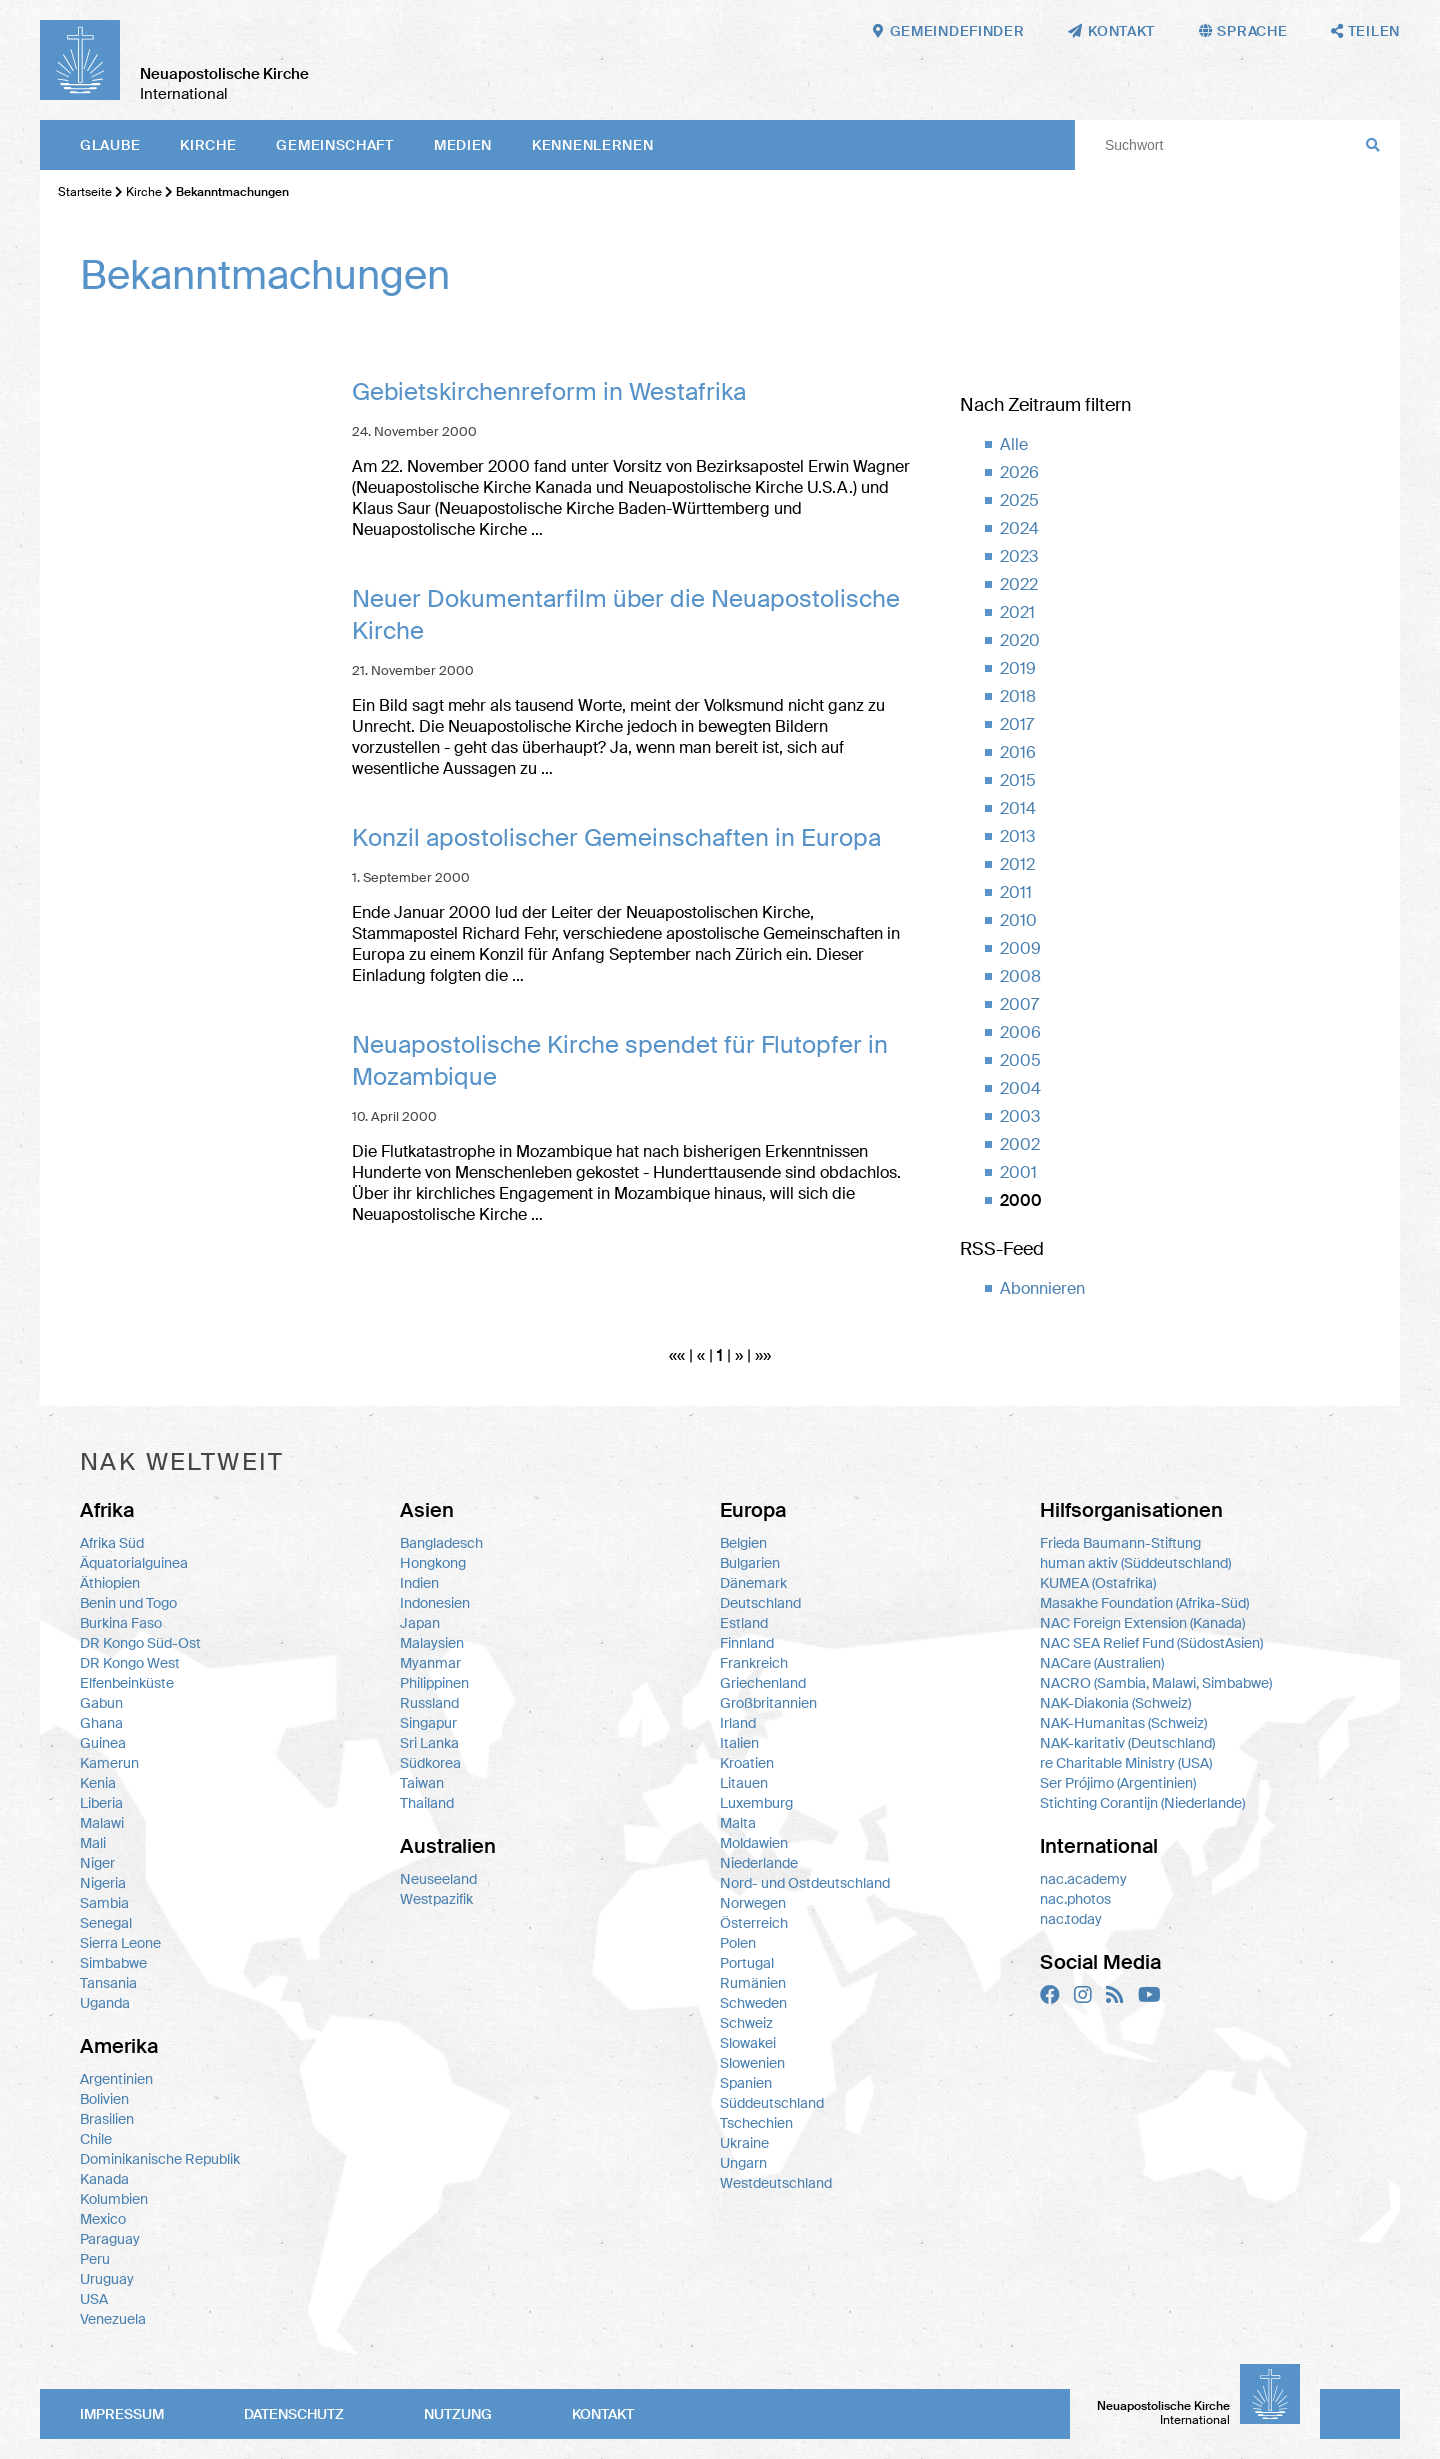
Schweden (753, 2003)
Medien (463, 145)
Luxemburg (756, 1803)
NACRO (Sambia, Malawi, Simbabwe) (1156, 1683)
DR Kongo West (130, 1663)
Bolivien (104, 2099)
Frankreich (754, 1663)
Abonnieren (1042, 1288)
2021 (1017, 612)
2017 (1017, 724)
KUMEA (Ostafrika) (1098, 1583)
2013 (1017, 836)
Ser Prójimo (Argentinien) (1118, 1783)
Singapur (428, 1723)
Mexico (103, 2219)
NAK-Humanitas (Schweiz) (1123, 1723)
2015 (1018, 780)
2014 (1018, 808)
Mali (93, 1843)
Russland (429, 1703)
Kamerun (109, 1763)
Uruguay (107, 2279)
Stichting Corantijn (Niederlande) (1142, 1803)
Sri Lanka (429, 1743)
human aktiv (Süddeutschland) (1135, 1563)
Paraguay (110, 2239)
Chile (96, 2139)
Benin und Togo (128, 1603)
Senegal (106, 1923)
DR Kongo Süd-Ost (140, 1643)
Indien (419, 1583)
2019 (1018, 668)
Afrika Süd (112, 1543)
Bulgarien (750, 1563)
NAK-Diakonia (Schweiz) (1115, 1703)
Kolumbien (114, 2199)
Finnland (747, 1643)
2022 (1019, 584)
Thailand (427, 1803)
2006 (1020, 1032)
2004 (1020, 1088)
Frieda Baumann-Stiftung (1120, 1543)
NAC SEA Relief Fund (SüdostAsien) (1151, 1643)
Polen (738, 1943)
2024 (1019, 528)
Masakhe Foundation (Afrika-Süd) (1144, 1603)
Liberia (101, 1803)
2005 (1020, 1060)
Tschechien (756, 2123)
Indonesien (435, 1603)
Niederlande (759, 1863)
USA (94, 2299)
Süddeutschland (772, 2103)
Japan (420, 1623)
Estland (744, 1623)
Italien (739, 1743)
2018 (1018, 696)
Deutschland (760, 1603)
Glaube (110, 145)
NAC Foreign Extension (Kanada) (1142, 1623)
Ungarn (743, 2163)
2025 (1019, 500)
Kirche (208, 145)
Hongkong (433, 1563)
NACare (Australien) (1102, 1663)
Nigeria (103, 1883)
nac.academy (1083, 1879)
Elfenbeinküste (127, 1683)
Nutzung (458, 2414)
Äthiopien (110, 1583)
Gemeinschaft (334, 145)
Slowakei (748, 2043)
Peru (95, 2259)
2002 (1020, 1144)
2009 (1020, 948)
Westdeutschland (776, 2183)
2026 (1019, 472)
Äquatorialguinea (134, 1563)
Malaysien (432, 1643)
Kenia (98, 1783)
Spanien (746, 2083)
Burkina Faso (121, 1623)
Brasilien (107, 2119)
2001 (1018, 1172)
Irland (738, 1723)
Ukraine (744, 2143)
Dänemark (753, 1583)
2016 (1018, 752)
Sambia (104, 1903)
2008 (1020, 976)
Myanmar (430, 1663)
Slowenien (752, 2063)
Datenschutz (294, 2414)
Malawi (102, 1823)
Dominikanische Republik (160, 2159)
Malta (738, 1823)
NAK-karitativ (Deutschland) (1127, 1743)
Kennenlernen (592, 145)
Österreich (754, 1923)
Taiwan (422, 1783)
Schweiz (746, 2023)
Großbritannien (768, 1703)
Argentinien (116, 2079)
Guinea (103, 1743)
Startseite (85, 192)
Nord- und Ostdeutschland (805, 1883)
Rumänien (753, 1983)
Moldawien (754, 1843)
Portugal (747, 1963)
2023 (1019, 556)
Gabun (101, 1703)
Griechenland (763, 1683)
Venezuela (113, 2319)
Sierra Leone (120, 1943)
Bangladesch (441, 1543)
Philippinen (434, 1683)
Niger (97, 1863)
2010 (1018, 920)
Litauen (744, 1783)
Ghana (101, 1723)
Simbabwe (113, 1963)
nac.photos (1075, 1899)
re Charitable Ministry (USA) (1126, 1763)
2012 (1017, 864)
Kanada (104, 2179)
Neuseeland (438, 1879)
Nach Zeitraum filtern (1045, 405)
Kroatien (747, 1763)
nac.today (1071, 1919)
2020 (1020, 640)
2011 (1016, 892)
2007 (1019, 1004)
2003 (1020, 1116)
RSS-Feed (1002, 1249)
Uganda (105, 2003)
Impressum (122, 2414)
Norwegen (753, 1903)
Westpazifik (436, 1899)
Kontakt (603, 2414)
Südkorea (430, 1763)
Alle (1014, 444)
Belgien (743, 1543)
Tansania (108, 1983)
